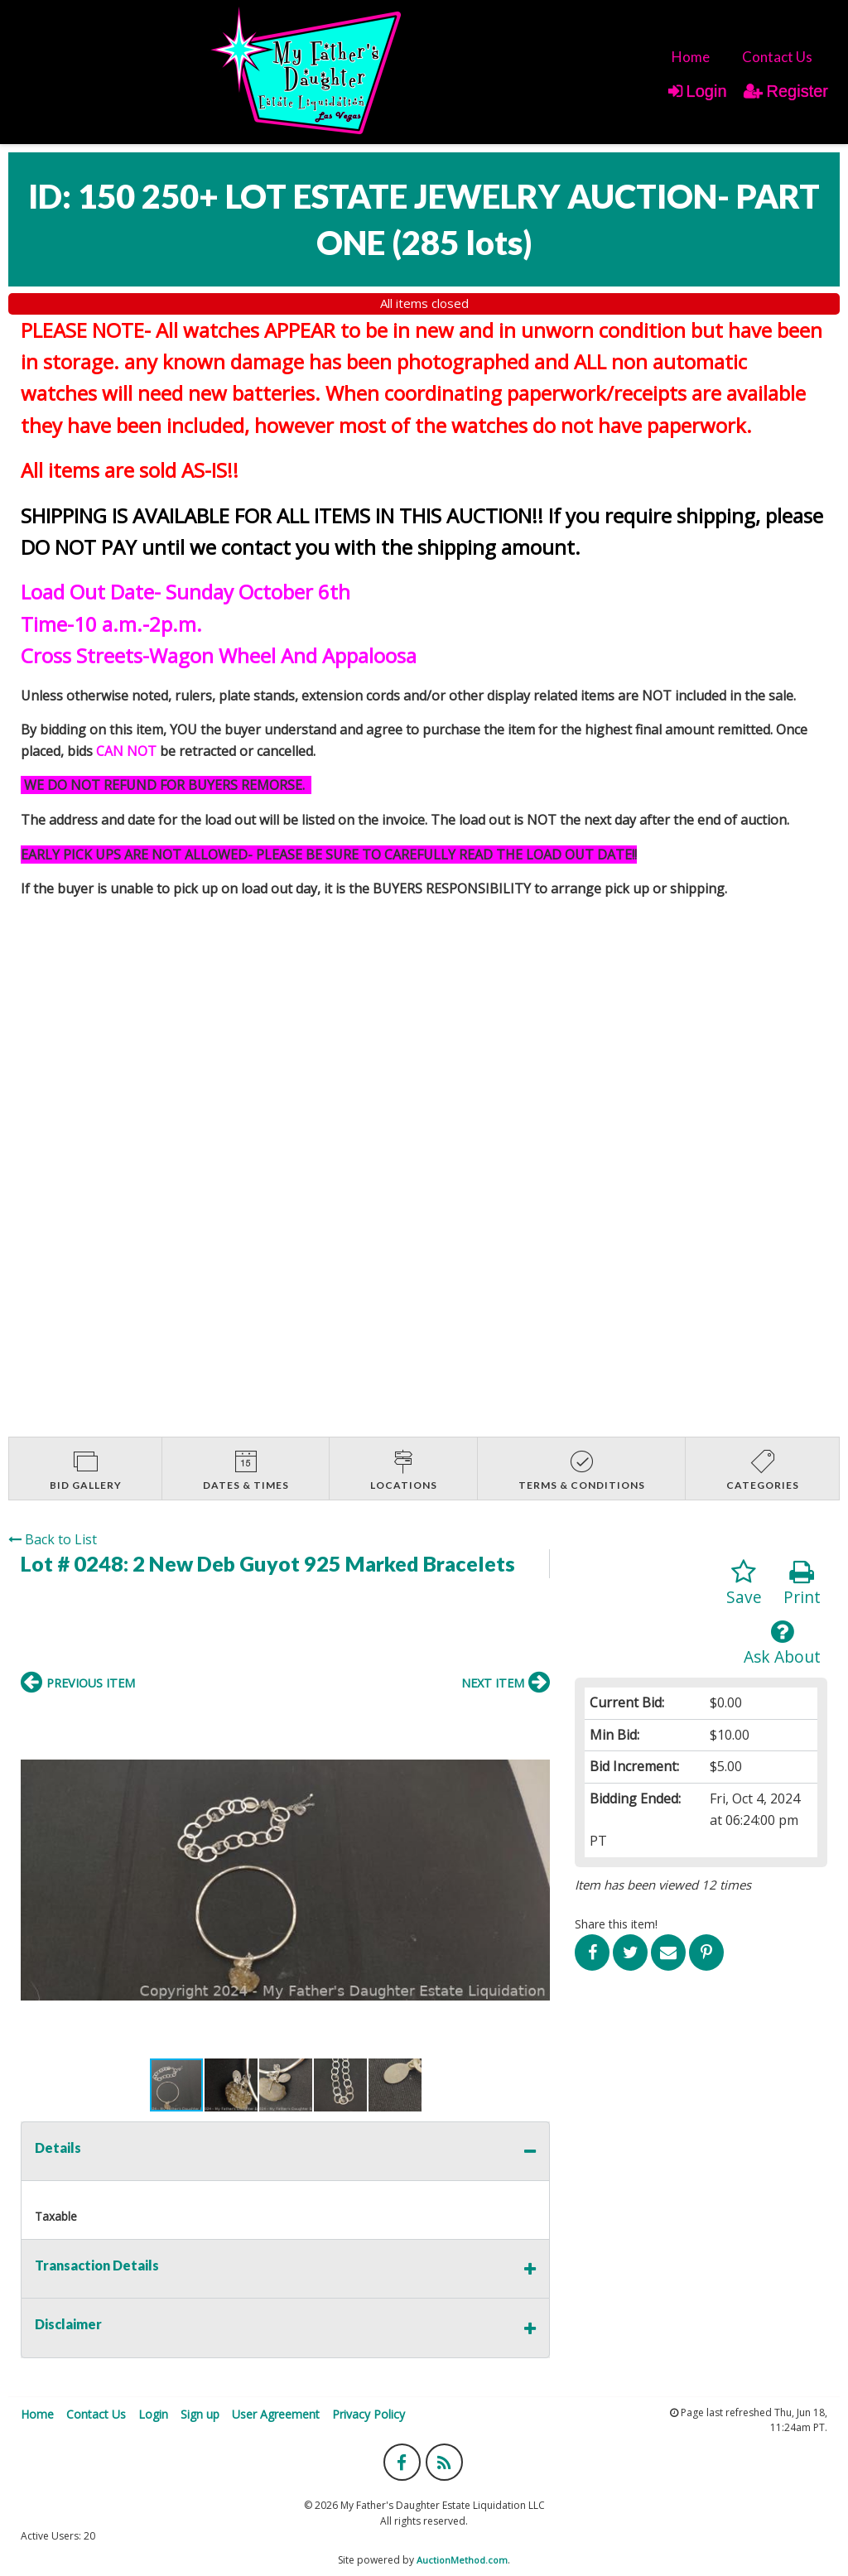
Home (691, 56)
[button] (35, 1880)
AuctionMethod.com (462, 2560)
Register (786, 91)
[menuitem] (690, 57)
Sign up (200, 2414)
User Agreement (276, 2414)
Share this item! (616, 1924)
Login (697, 91)
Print (802, 1583)
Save (744, 1583)
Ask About (782, 1643)
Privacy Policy (368, 2414)
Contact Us (777, 56)
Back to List (52, 1539)
